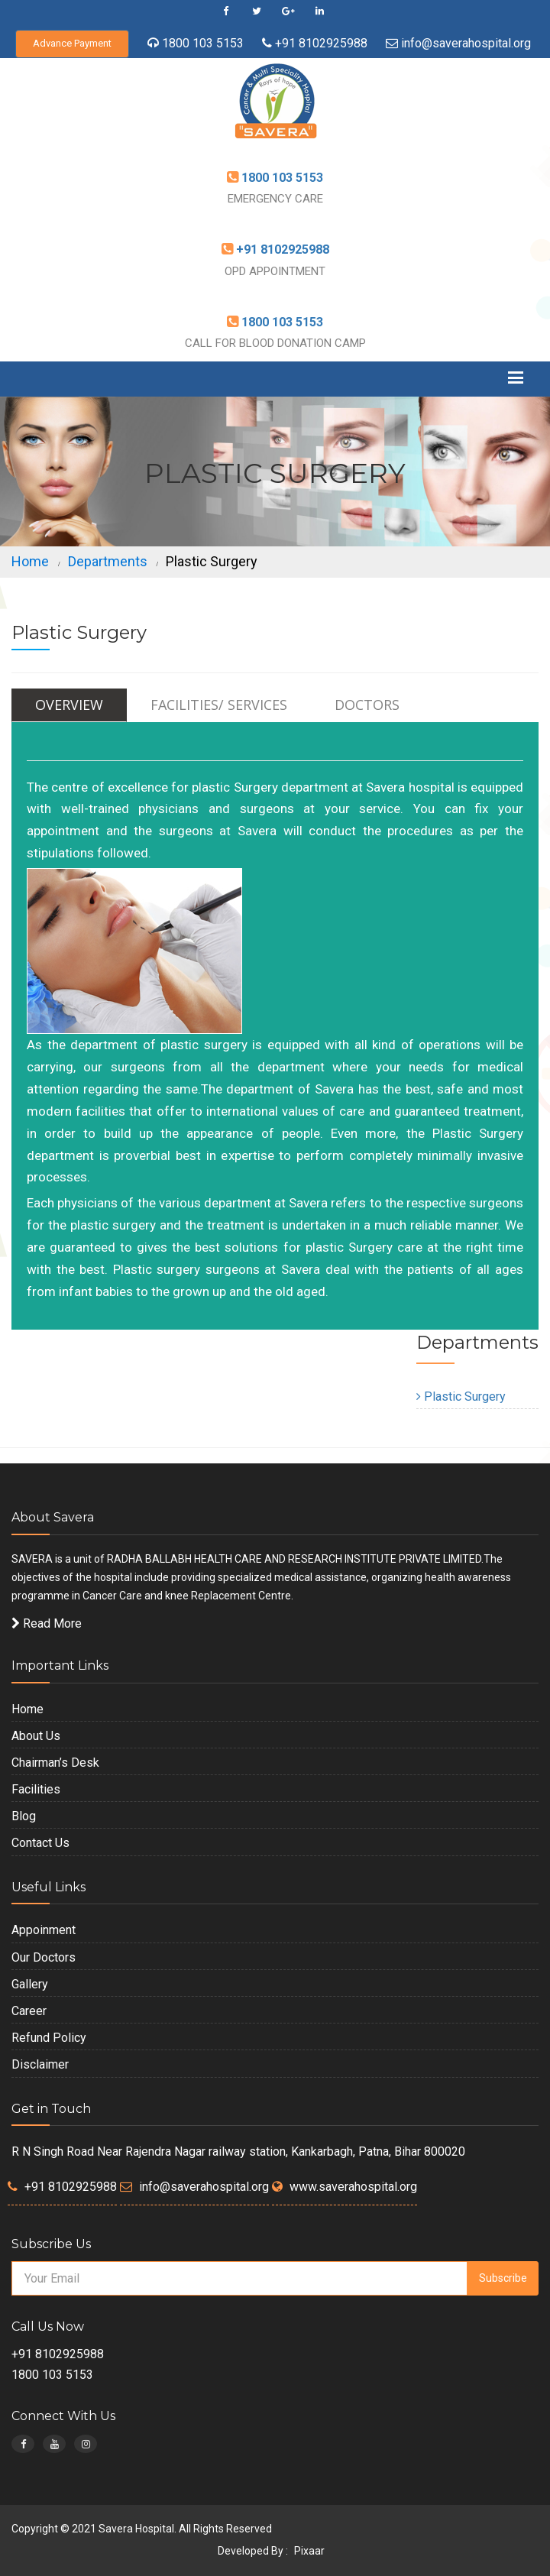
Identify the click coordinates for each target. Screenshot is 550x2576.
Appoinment (43, 1930)
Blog (23, 1816)
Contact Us (40, 1843)
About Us (35, 1736)
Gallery (29, 1984)
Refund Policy (48, 2037)
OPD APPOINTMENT (275, 271)
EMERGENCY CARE (275, 199)
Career (29, 2011)
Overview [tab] (69, 704)
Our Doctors (43, 1957)
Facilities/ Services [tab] (218, 704)
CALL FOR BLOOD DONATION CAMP (275, 343)
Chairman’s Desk (55, 1762)
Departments (107, 561)
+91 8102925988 (319, 43)
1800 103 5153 (203, 43)
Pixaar (309, 2551)
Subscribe (503, 2278)
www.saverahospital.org (353, 2186)
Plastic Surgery (461, 1396)
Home (30, 561)
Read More (46, 1623)
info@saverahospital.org (466, 43)
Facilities (35, 1789)
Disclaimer (40, 2064)
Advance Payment (72, 43)
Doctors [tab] (367, 704)
